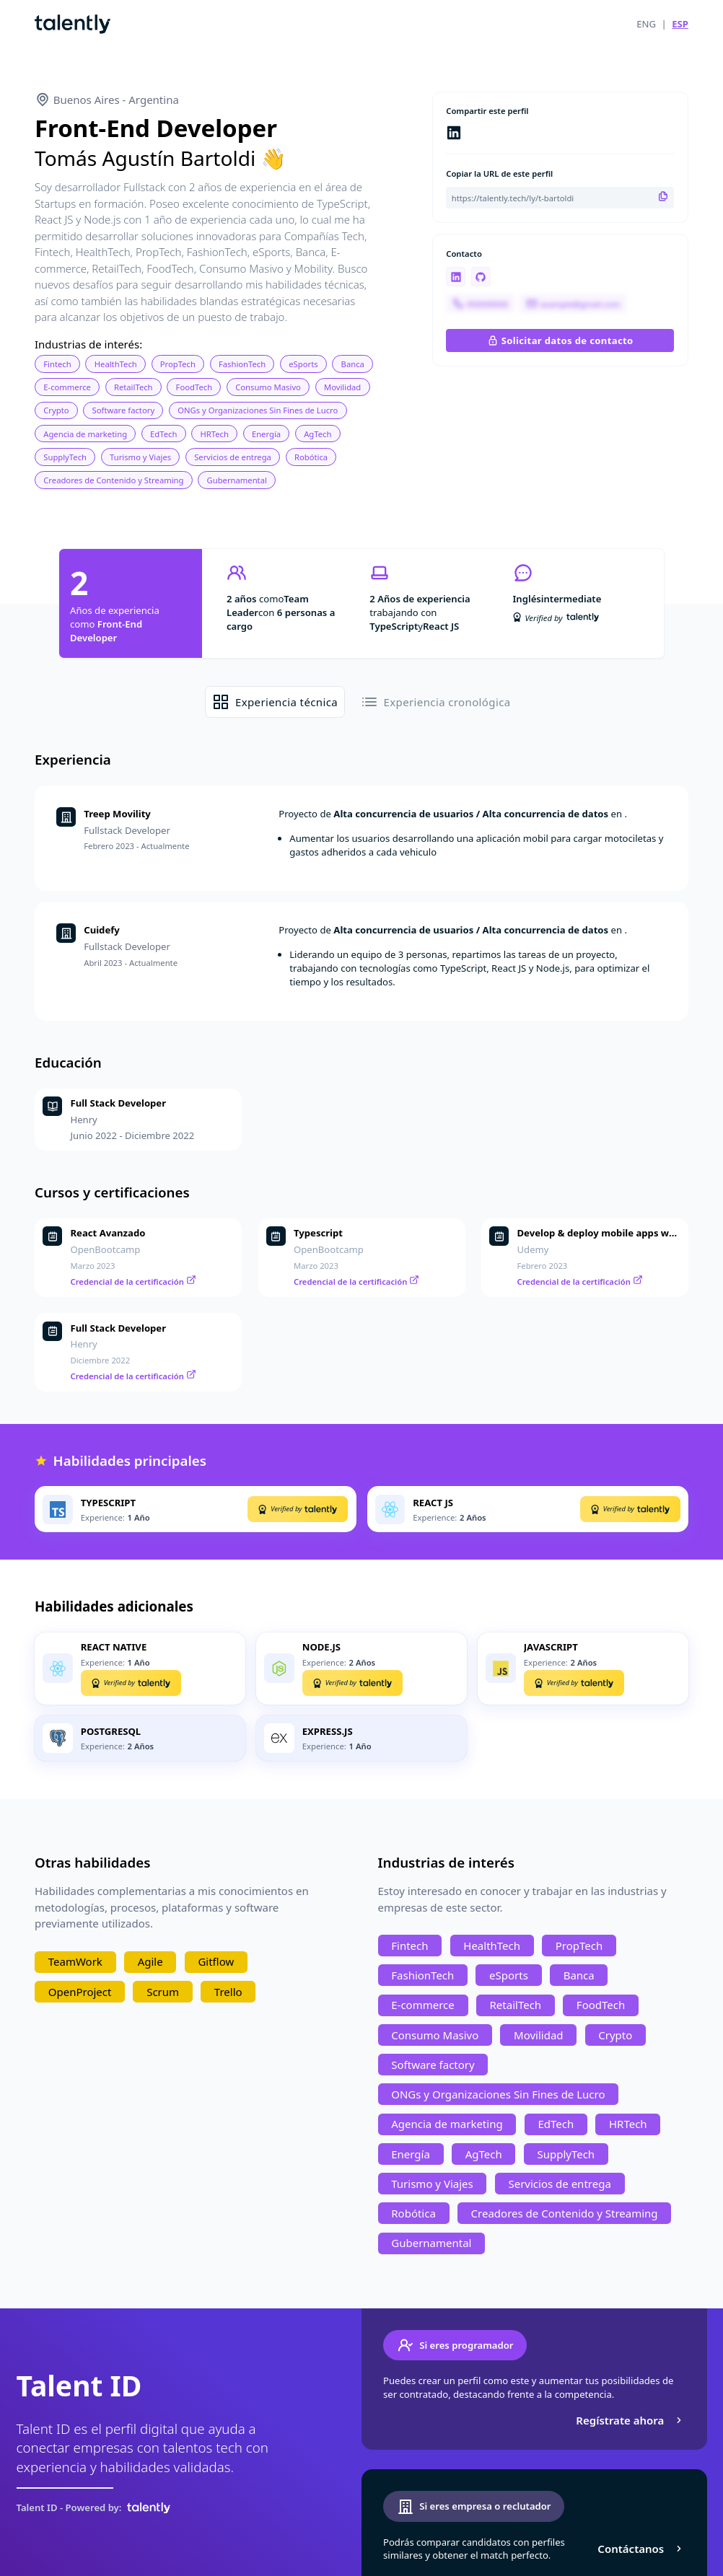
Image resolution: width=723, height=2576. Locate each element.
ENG (646, 23)
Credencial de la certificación (133, 1281)
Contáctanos (641, 2548)
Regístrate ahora (630, 2420)
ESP (680, 23)
